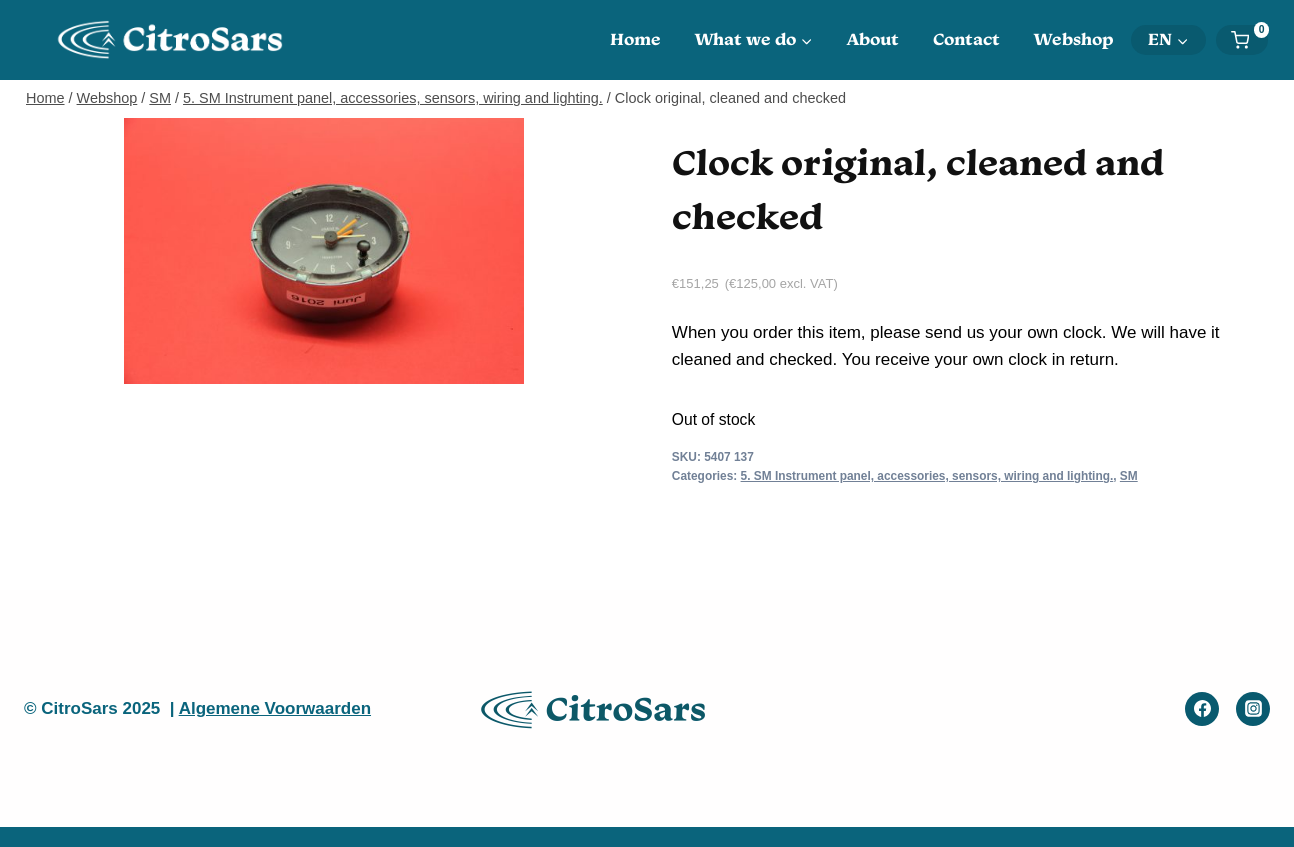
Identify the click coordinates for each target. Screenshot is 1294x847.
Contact (966, 39)
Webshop (1074, 39)
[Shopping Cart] (1249, 40)
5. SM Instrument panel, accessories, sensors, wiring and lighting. (927, 476)
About (873, 39)
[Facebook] (1202, 709)
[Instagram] (1253, 709)
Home (635, 39)
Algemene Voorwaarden (275, 708)
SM (1129, 476)
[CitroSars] (176, 39)
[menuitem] (1168, 40)
